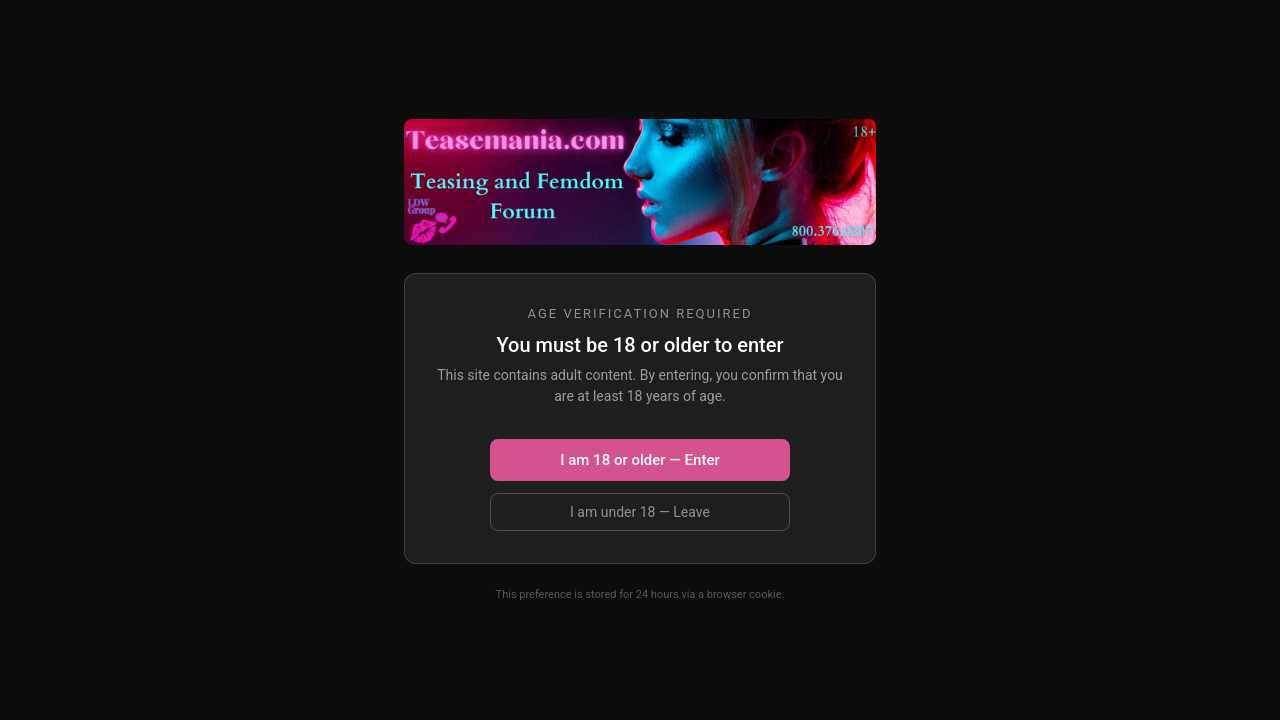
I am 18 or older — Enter (639, 460)
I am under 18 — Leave (640, 512)
